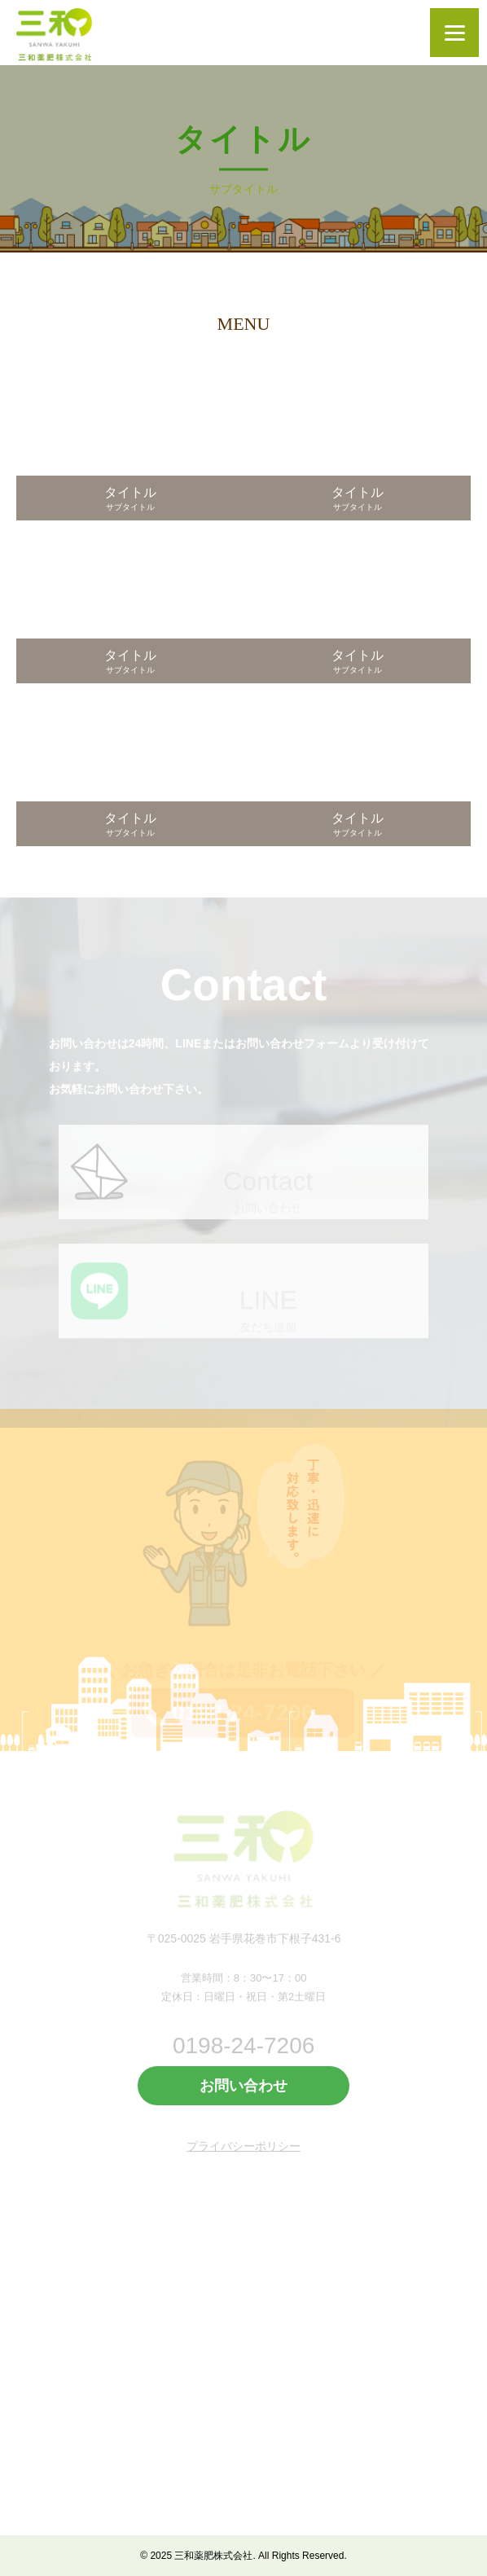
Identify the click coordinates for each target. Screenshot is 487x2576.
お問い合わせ (243, 2086)
